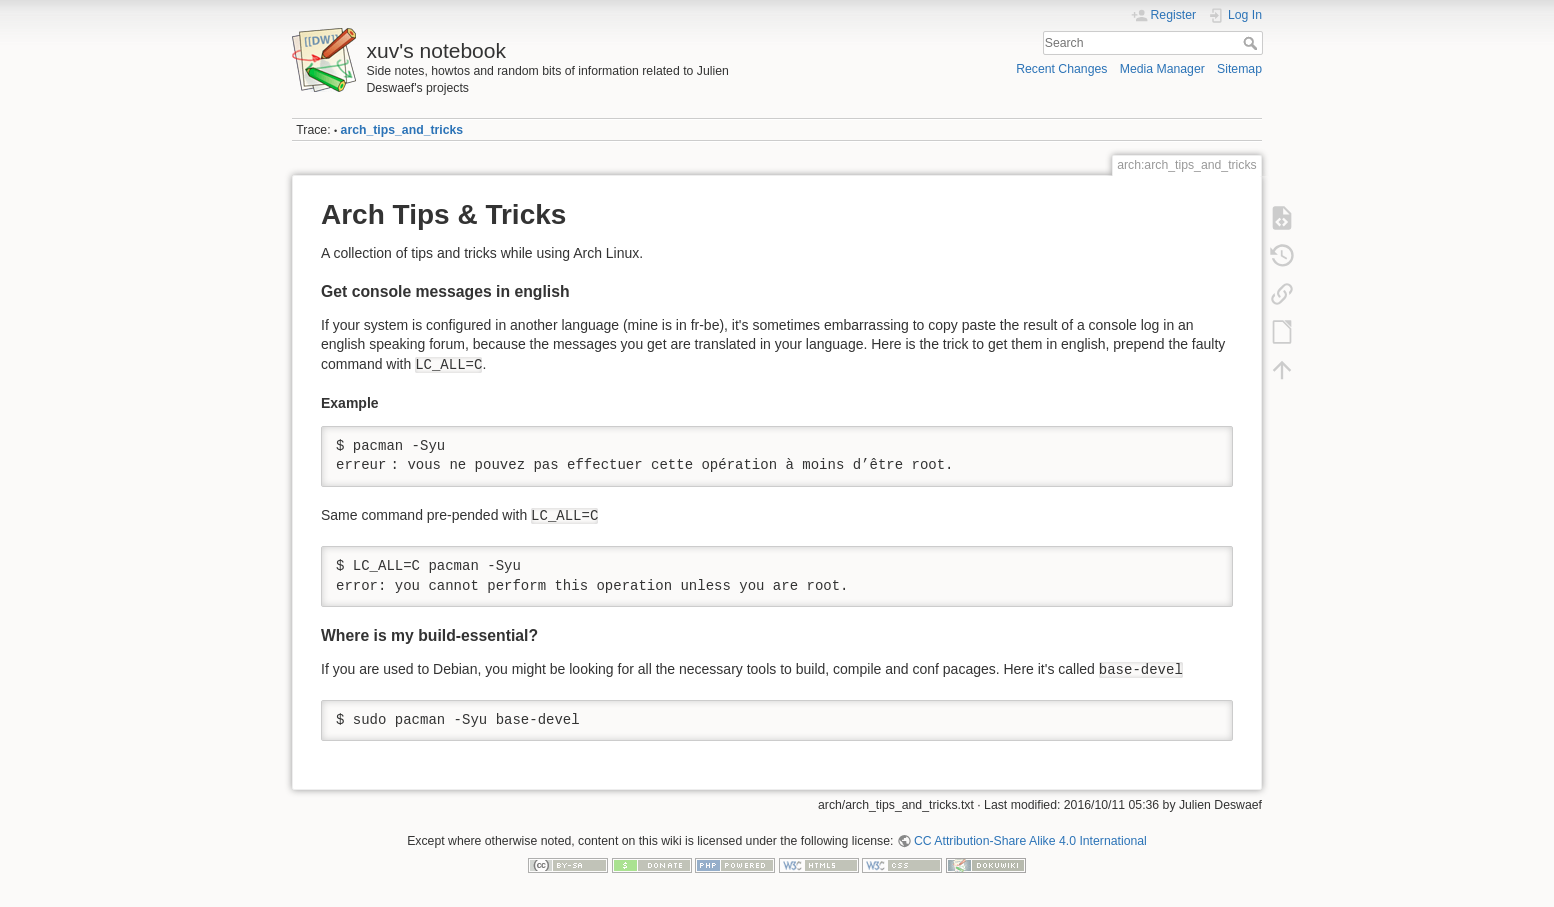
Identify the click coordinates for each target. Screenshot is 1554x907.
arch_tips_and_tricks (402, 130)
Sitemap (1239, 69)
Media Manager (1162, 69)
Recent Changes (1061, 69)
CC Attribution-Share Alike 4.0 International (1030, 841)
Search (1252, 43)
